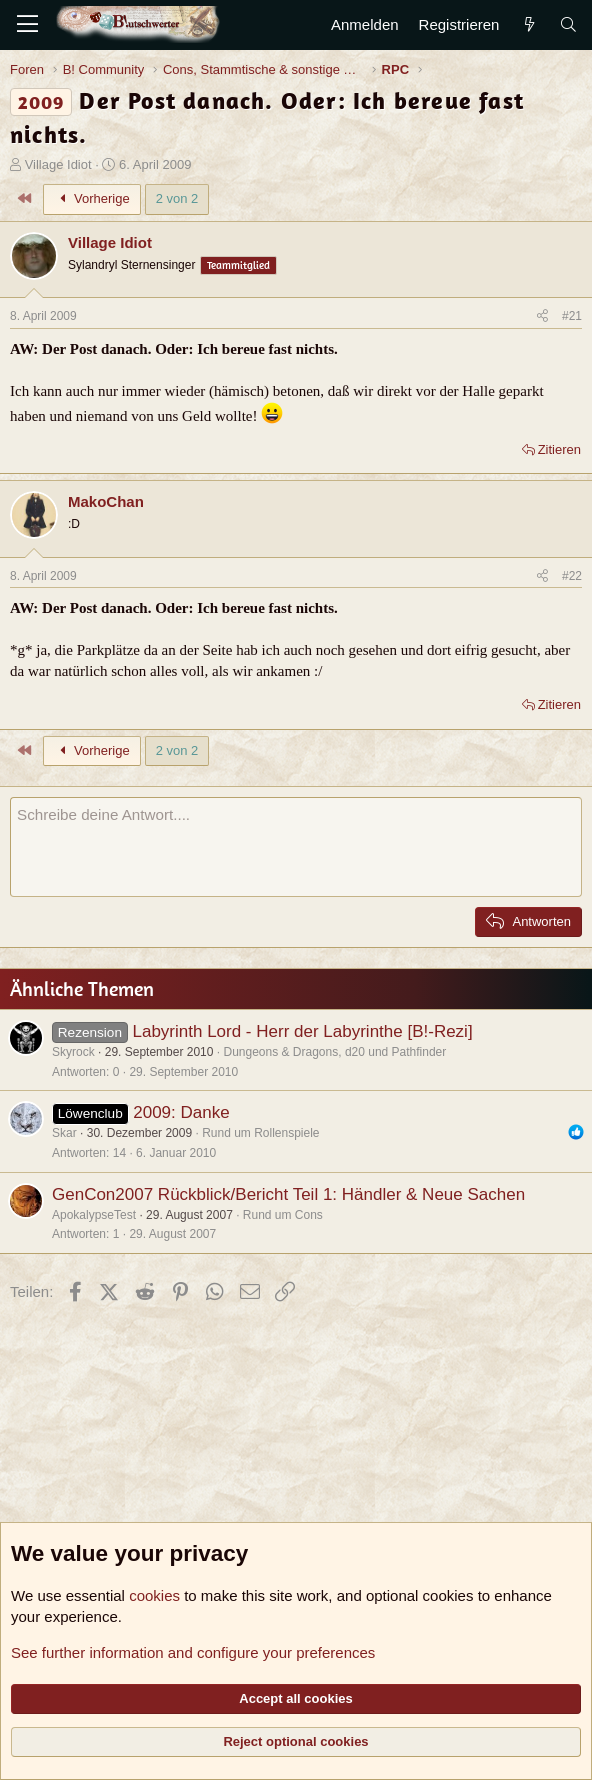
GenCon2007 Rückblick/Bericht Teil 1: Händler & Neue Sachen (288, 1194)
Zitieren (559, 449)
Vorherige (92, 198)
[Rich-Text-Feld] (296, 847)
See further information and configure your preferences (193, 1652)
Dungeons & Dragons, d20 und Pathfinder (334, 1052)
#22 (572, 576)
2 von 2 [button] (177, 198)
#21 (572, 316)
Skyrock (73, 1052)
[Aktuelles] (528, 24)
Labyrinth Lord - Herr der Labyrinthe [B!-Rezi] (302, 1031)
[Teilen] (542, 316)
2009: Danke (181, 1112)
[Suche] (568, 24)
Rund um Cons (283, 1215)
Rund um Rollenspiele (260, 1133)
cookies (154, 1595)
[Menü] (27, 25)
